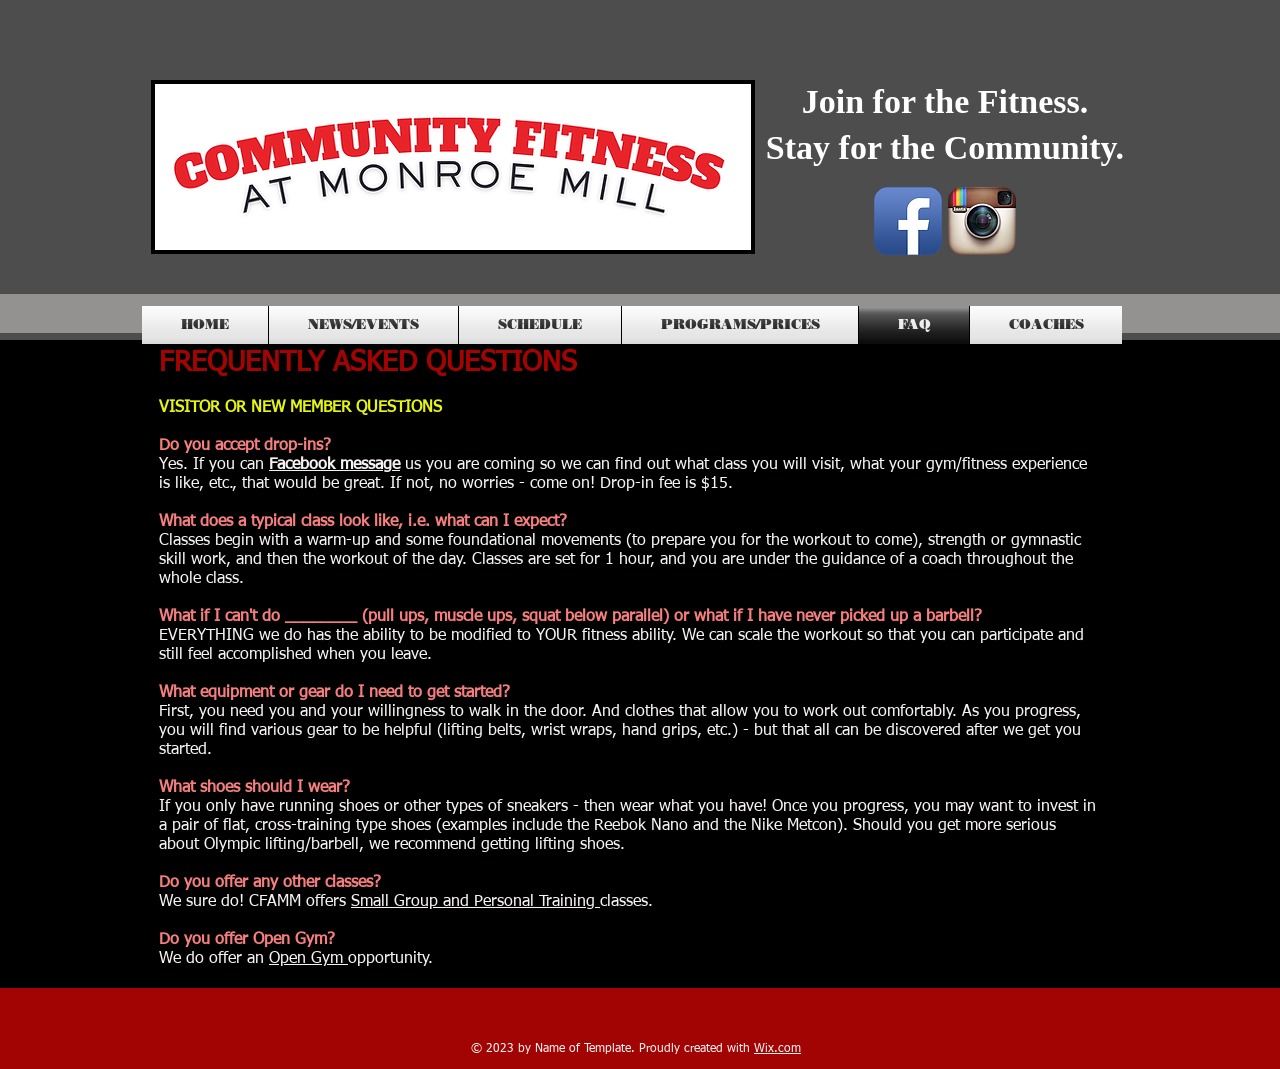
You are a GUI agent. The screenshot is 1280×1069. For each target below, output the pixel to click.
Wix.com (777, 1049)
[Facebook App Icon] (908, 221)
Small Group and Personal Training (475, 902)
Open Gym (308, 959)
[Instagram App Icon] (982, 221)
